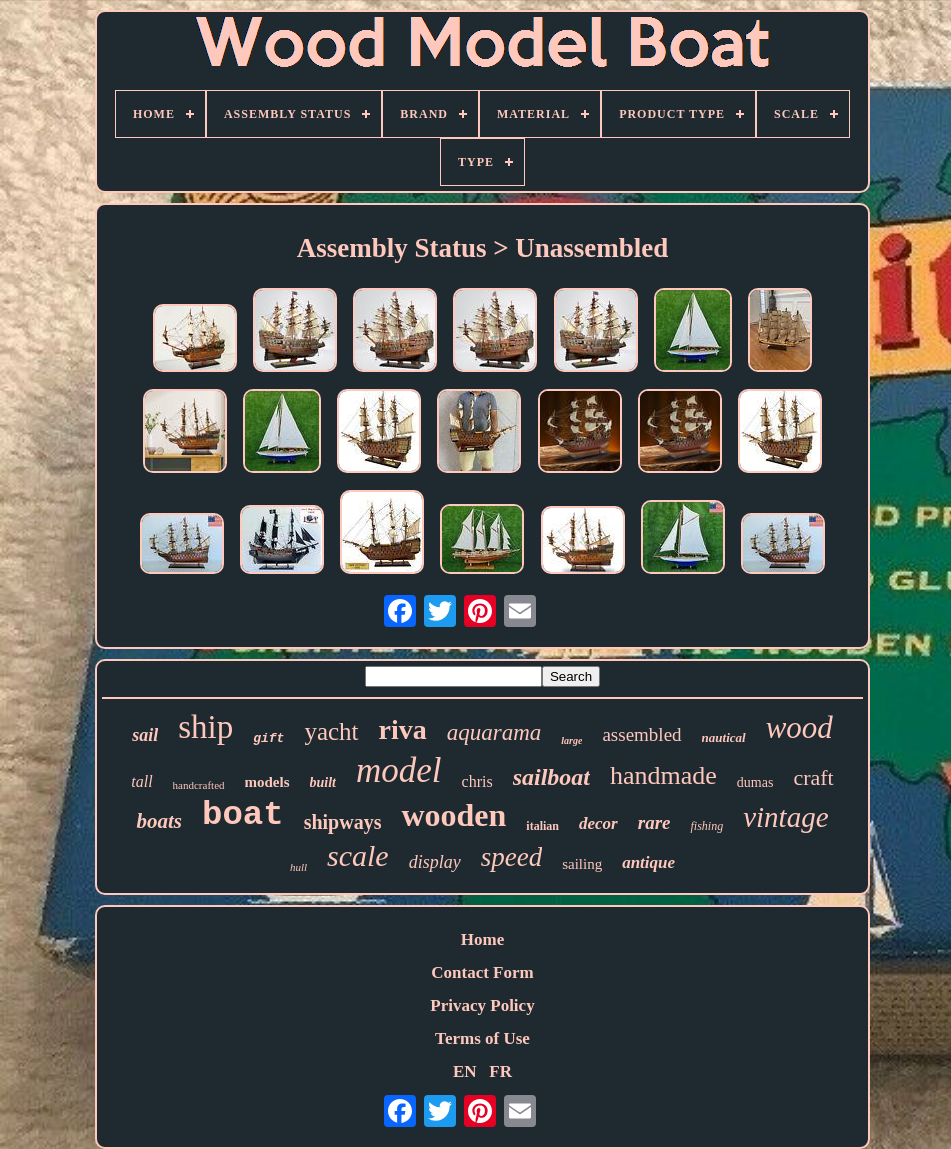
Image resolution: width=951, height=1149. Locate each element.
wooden (453, 815)
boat (243, 815)
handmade (663, 775)
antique (648, 862)
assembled (641, 734)
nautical (724, 737)
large (571, 740)
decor (598, 823)
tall (141, 781)
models (267, 782)
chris (477, 781)
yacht (331, 731)
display (435, 862)
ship (205, 727)
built (323, 782)
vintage (785, 817)
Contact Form (482, 972)
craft (813, 777)
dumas (755, 782)
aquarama (494, 732)
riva (403, 729)
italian (542, 826)
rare (654, 822)
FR (500, 1071)
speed (511, 857)
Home (482, 939)
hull (298, 867)
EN (465, 1071)
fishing (706, 826)
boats (159, 821)
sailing (582, 864)
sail (145, 735)
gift (268, 738)
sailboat (551, 777)
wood (799, 727)
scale (358, 855)
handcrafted (199, 785)
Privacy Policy (482, 1005)
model (399, 770)
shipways (343, 822)
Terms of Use (482, 1038)
